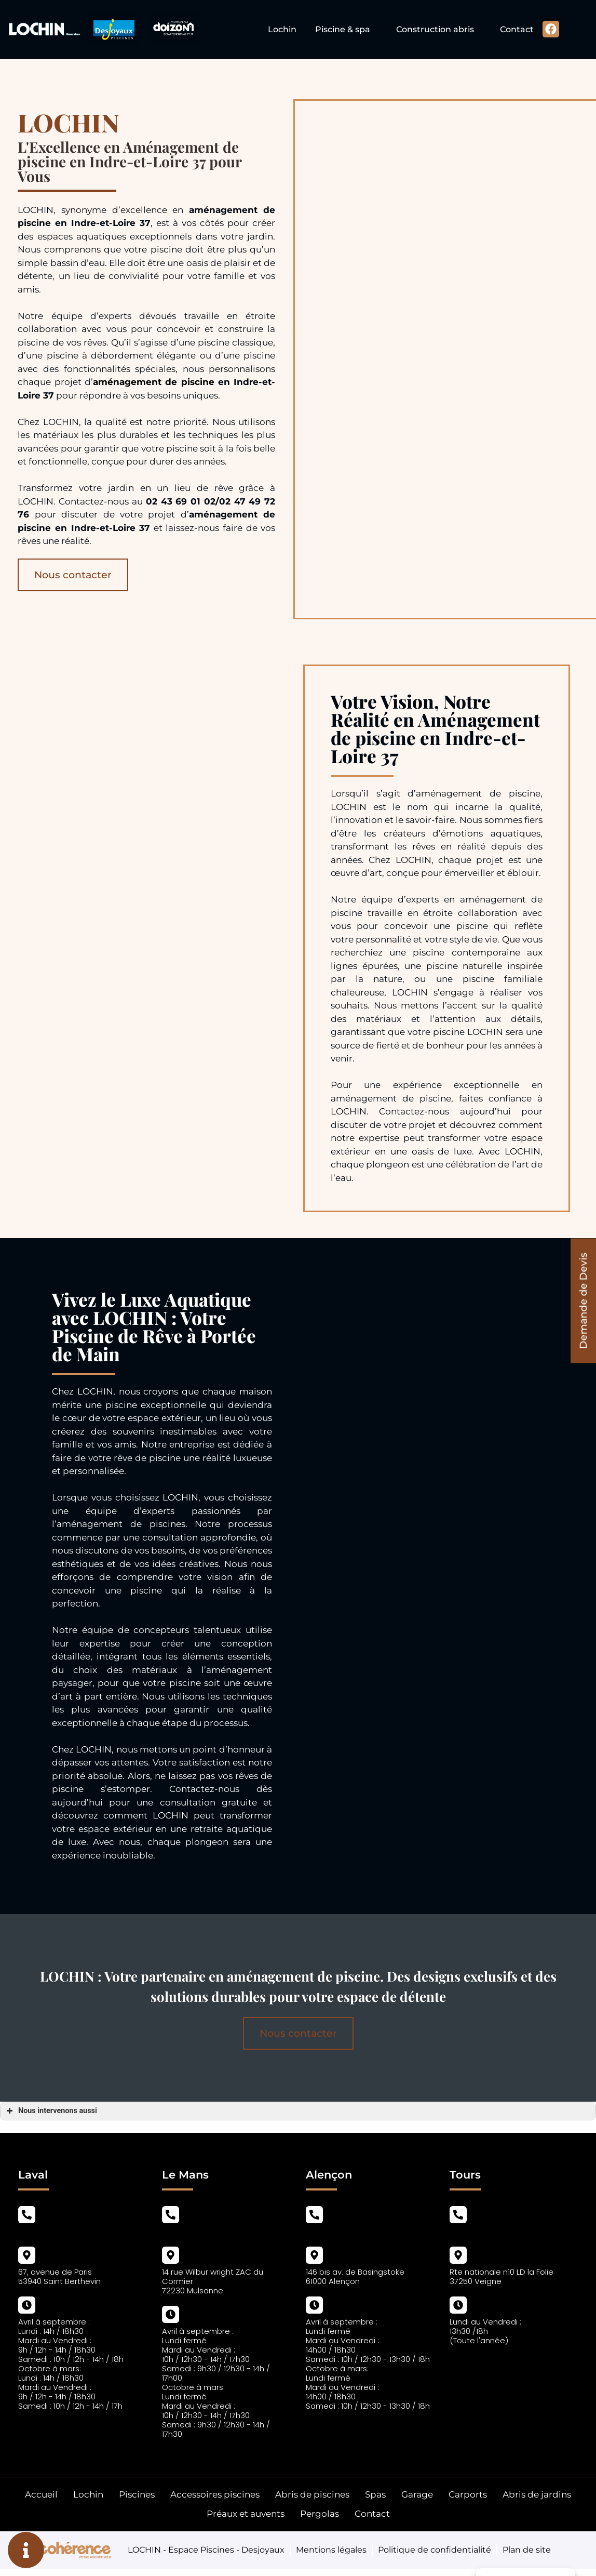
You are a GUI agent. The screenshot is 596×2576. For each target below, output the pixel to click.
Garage (417, 2494)
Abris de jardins (537, 2494)
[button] (583, 1301)
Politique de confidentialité (434, 2550)
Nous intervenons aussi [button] (50, 2111)
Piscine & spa (342, 29)
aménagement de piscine (153, 382)
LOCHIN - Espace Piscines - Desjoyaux (206, 2550)
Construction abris (435, 29)
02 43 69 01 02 (44, 2231)
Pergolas (319, 2513)
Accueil (41, 2494)
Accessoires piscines (215, 2494)
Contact (517, 29)
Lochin (282, 29)
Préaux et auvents (246, 2513)
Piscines (137, 2494)
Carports (468, 2494)
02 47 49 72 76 (476, 2231)
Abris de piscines (312, 2494)
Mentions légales (331, 2550)
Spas (375, 2494)
